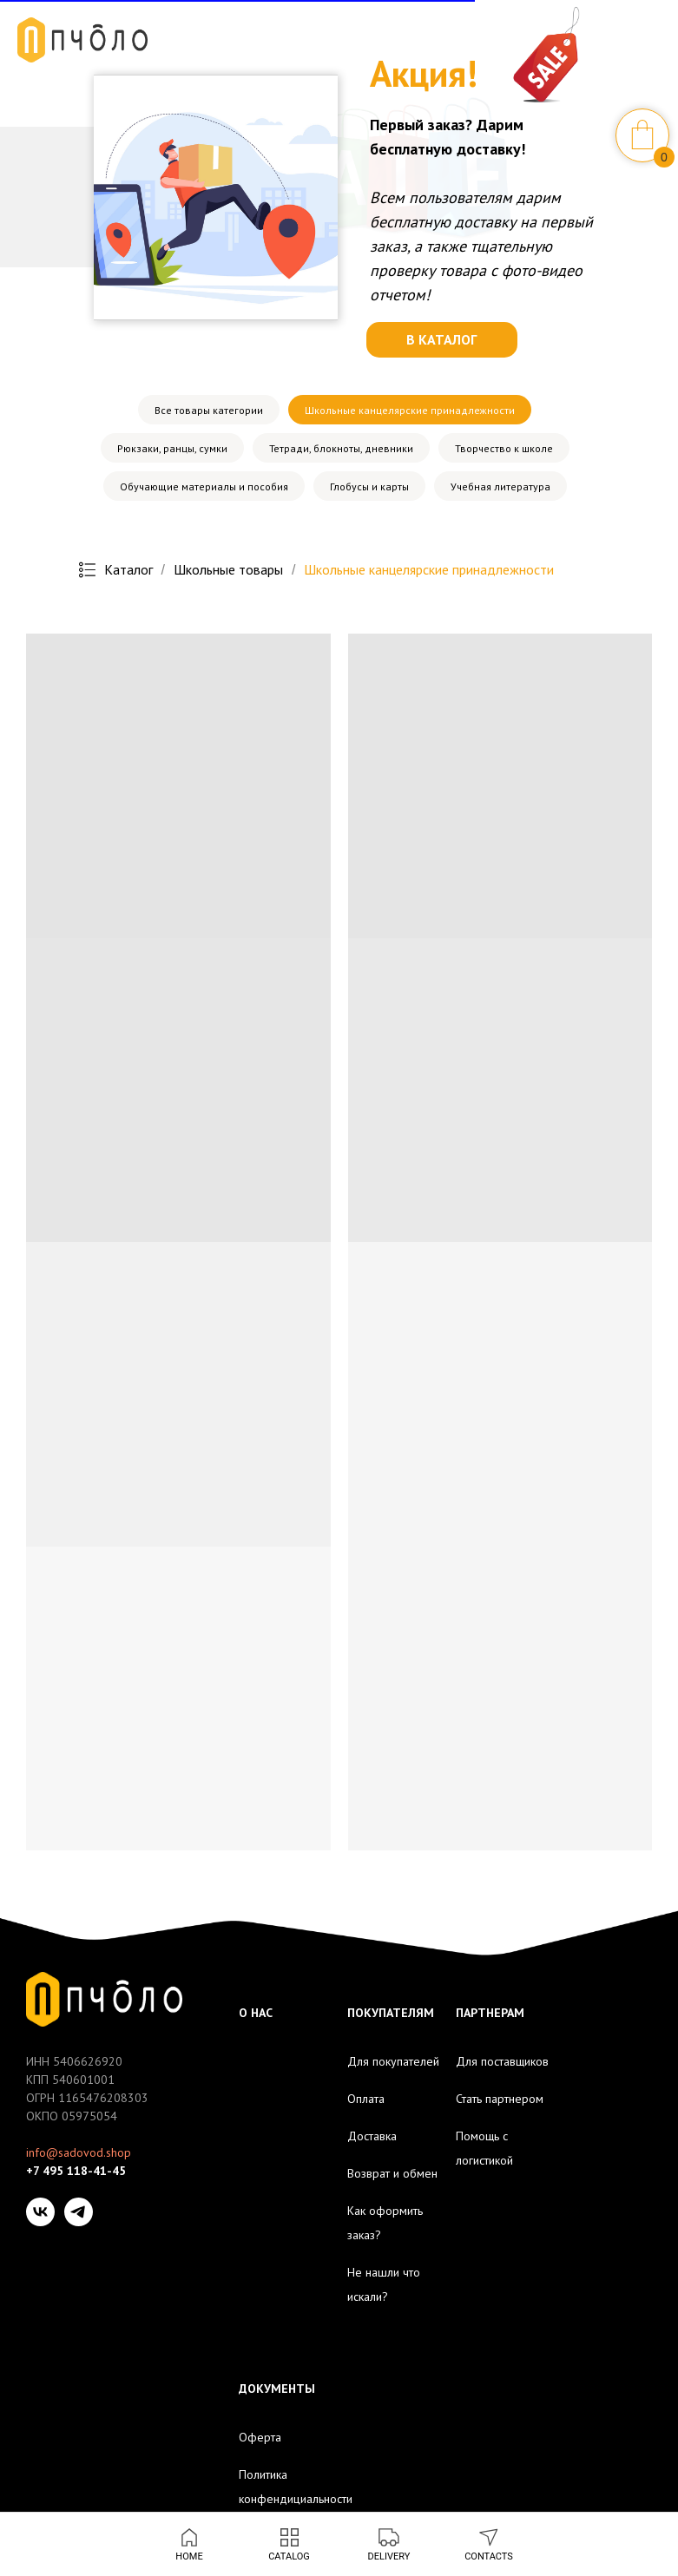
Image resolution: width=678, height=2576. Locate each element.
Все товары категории (209, 410)
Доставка (372, 2136)
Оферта (260, 2437)
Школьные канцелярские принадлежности (410, 410)
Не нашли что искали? (383, 2284)
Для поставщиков (502, 2061)
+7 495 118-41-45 (76, 2170)
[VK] (40, 2212)
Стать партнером (499, 2098)
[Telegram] (78, 2212)
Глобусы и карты (369, 486)
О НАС (256, 2013)
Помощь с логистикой (484, 2148)
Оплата (366, 2098)
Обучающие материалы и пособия (204, 486)
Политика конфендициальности (295, 2487)
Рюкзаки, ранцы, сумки (172, 448)
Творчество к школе (504, 448)
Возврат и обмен (392, 2173)
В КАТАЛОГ (441, 339)
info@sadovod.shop (78, 2152)
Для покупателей (393, 2061)
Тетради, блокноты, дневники (341, 448)
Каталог (116, 570)
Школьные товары (228, 570)
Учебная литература (500, 486)
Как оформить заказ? (385, 2223)
